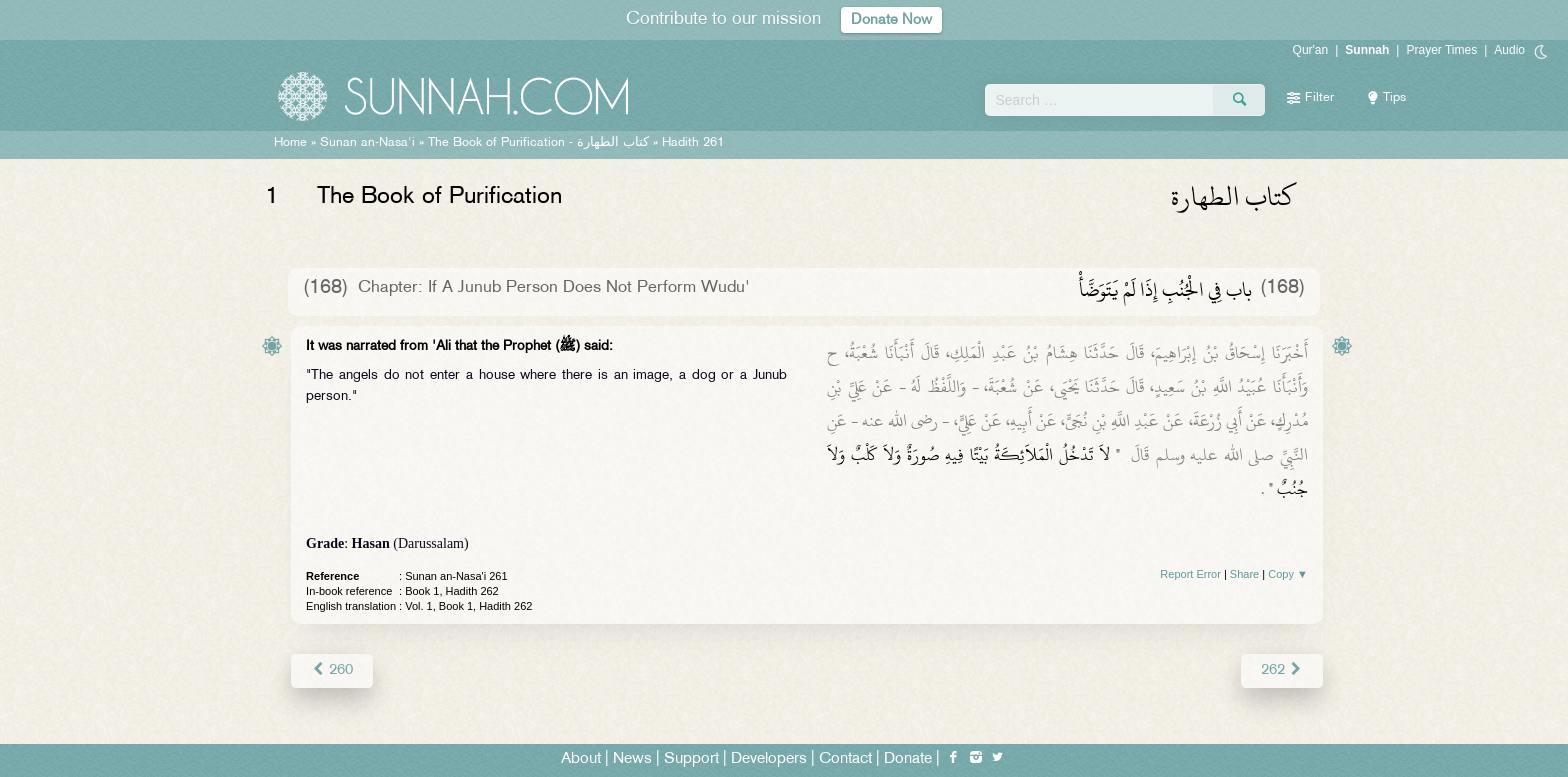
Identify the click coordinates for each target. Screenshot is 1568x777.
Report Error (1190, 574)
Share (1244, 574)
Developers (769, 758)
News (632, 758)
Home (290, 143)
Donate (908, 758)
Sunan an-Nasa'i (367, 143)
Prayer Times (1441, 50)
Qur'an (1311, 50)
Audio (1509, 50)
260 (331, 669)
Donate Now (892, 19)
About (581, 758)
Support (691, 758)
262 (1282, 669)
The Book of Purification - (538, 143)
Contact (845, 758)
